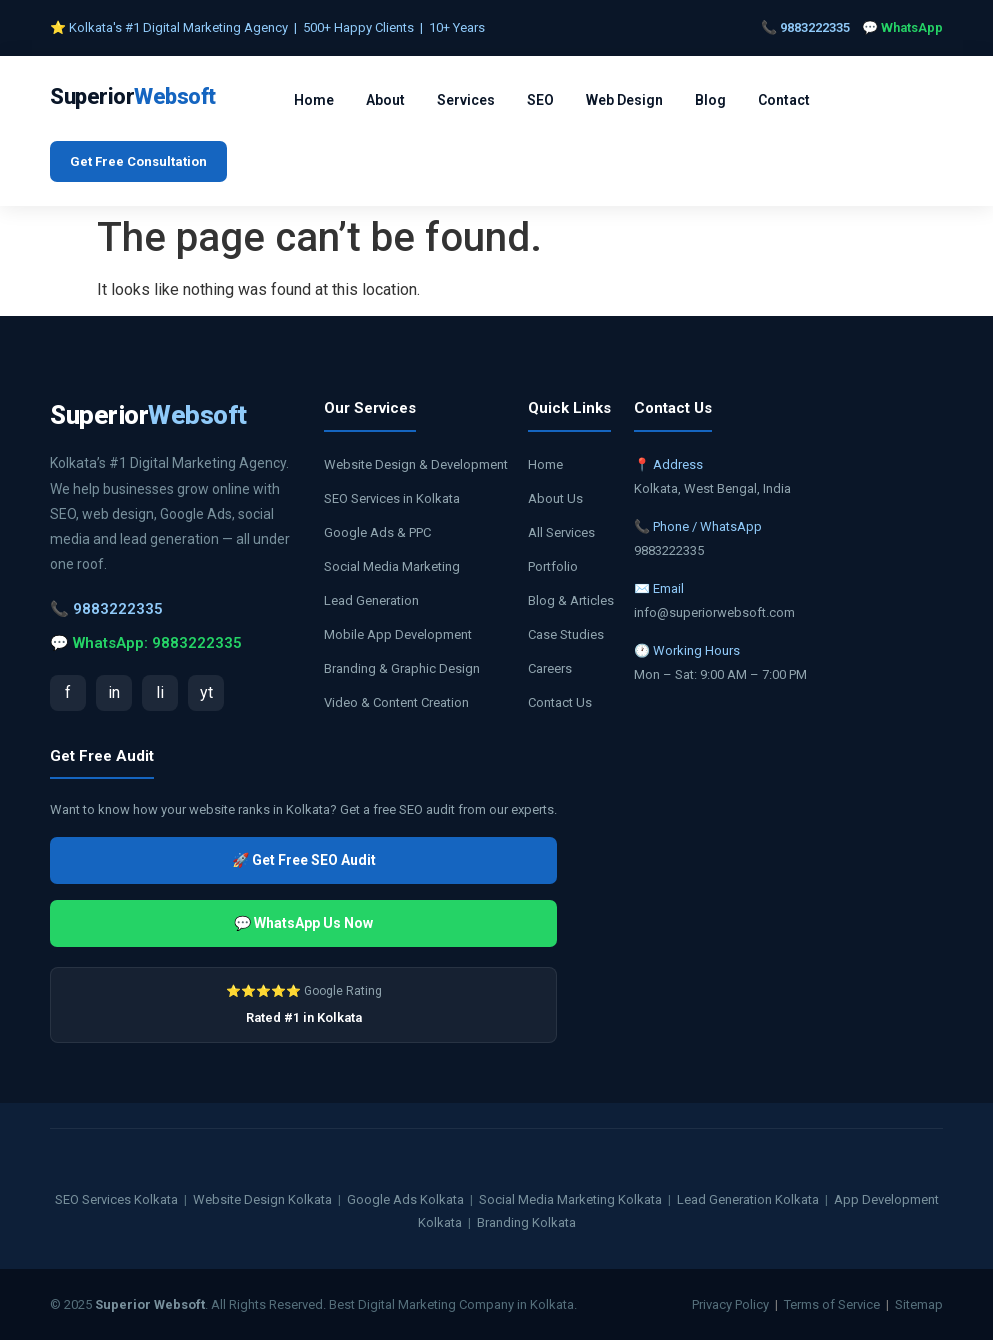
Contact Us (560, 702)
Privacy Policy (730, 1304)
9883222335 (815, 27)
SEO (540, 100)
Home (314, 100)
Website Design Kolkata (262, 1199)
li (160, 692)
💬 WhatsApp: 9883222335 (146, 643)
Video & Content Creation (396, 702)
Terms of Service (832, 1304)
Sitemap (919, 1304)
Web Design (624, 100)
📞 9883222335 (106, 609)
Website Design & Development (416, 464)
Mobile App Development (398, 634)
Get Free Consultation (138, 161)
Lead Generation (371, 600)
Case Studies (566, 634)
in (114, 692)
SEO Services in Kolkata (392, 498)
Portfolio (553, 566)
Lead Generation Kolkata (748, 1199)
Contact (784, 100)
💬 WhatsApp (902, 27)
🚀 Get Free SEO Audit (304, 860)
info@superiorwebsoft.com (714, 612)
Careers (550, 668)
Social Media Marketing (392, 566)
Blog (710, 100)
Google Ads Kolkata (405, 1199)
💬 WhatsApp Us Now (303, 923)
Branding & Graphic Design (402, 668)
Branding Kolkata (526, 1222)
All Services (561, 532)
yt (206, 692)
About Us (555, 498)
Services (466, 100)
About (385, 100)
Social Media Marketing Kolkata (570, 1199)
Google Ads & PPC (377, 532)
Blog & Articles (571, 600)
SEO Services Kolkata (116, 1199)
